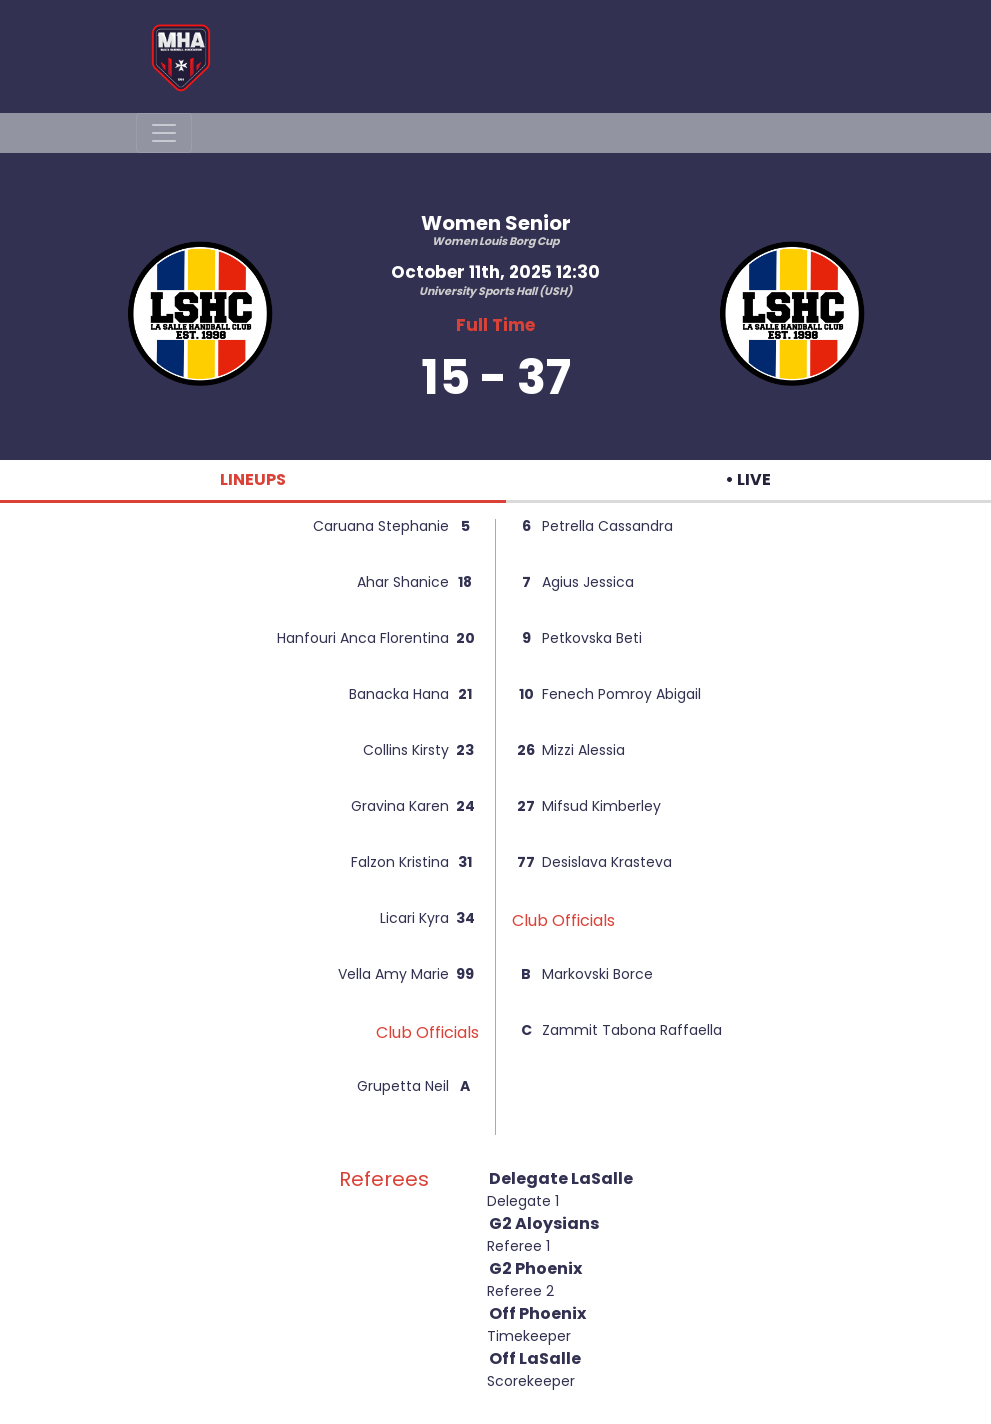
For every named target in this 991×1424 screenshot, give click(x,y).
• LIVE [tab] (748, 479)
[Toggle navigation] (164, 133)
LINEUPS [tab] (253, 479)
